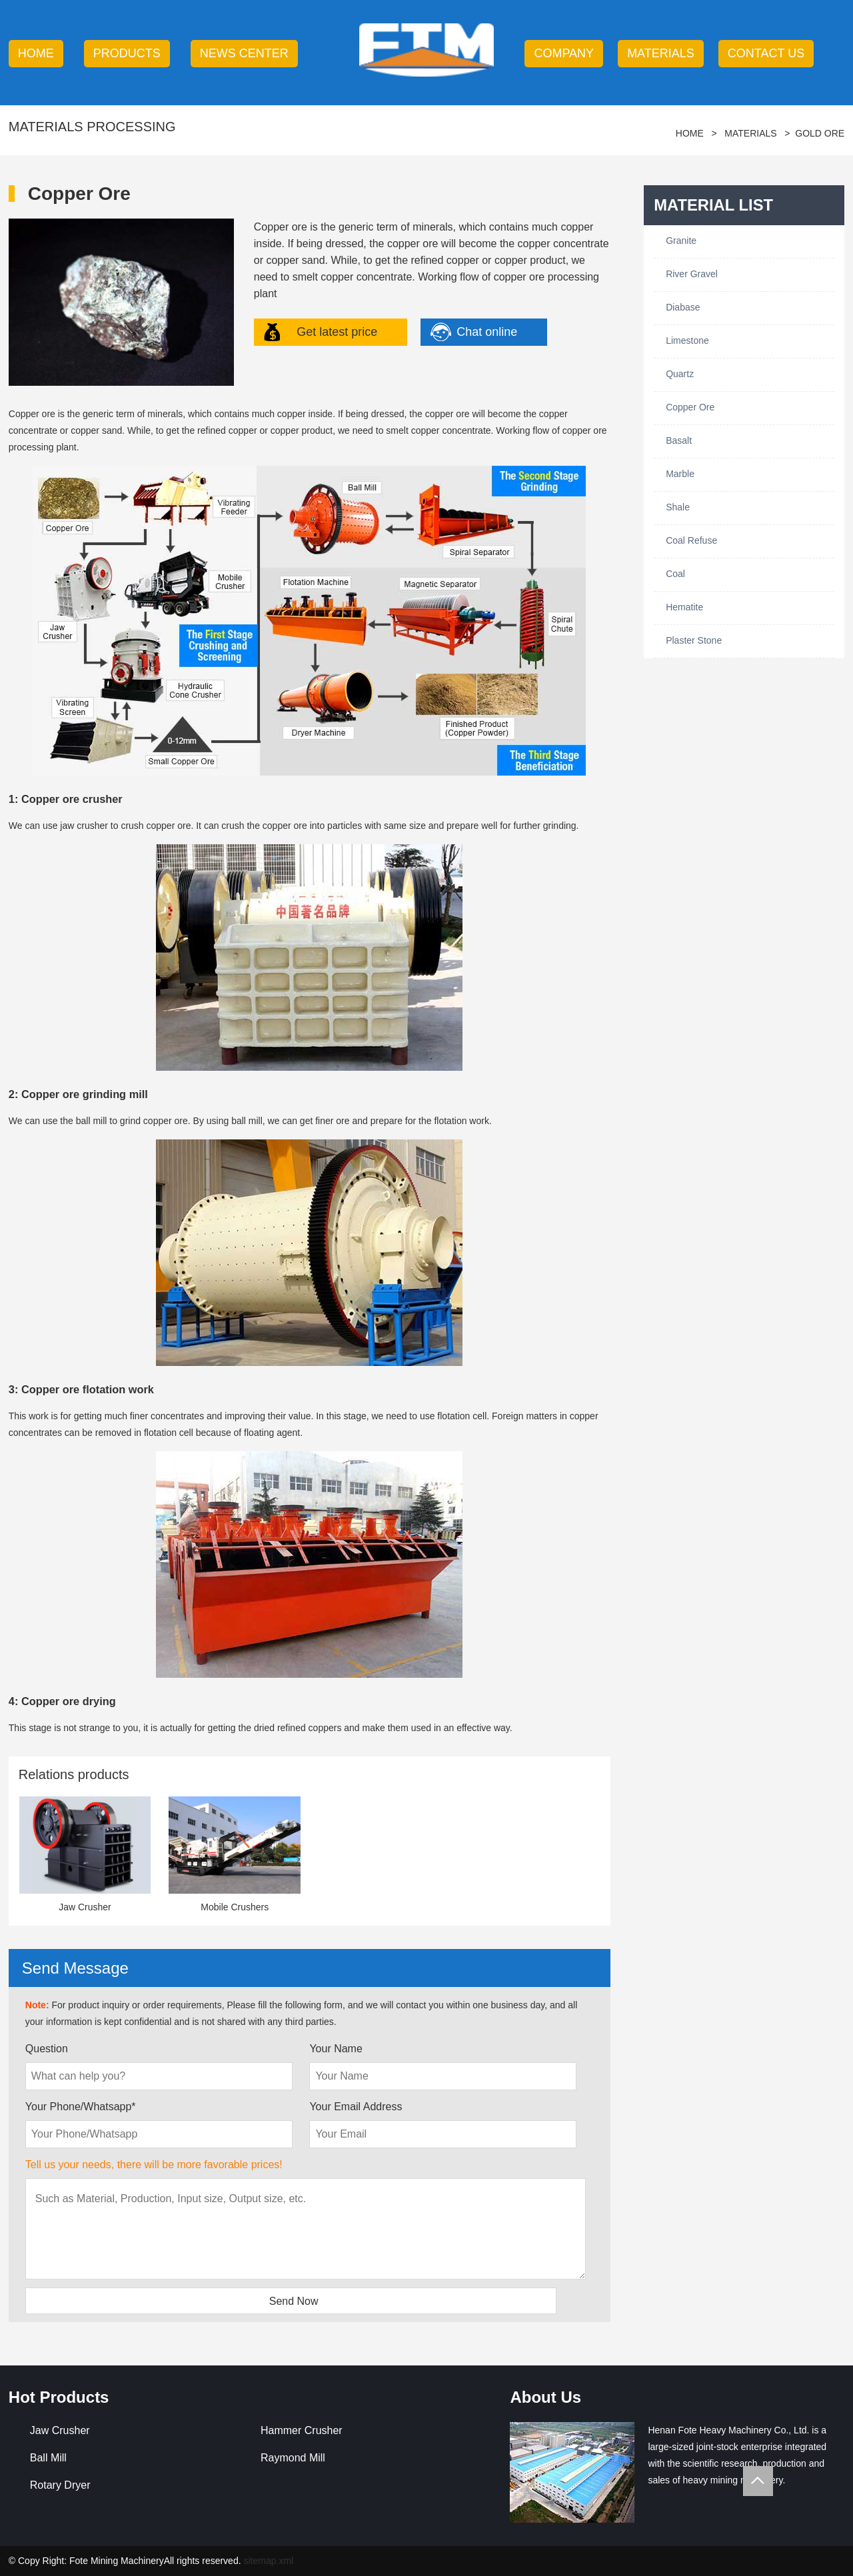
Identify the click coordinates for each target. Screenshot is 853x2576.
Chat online (486, 331)
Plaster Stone (694, 640)
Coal (675, 573)
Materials (660, 53)
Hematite (684, 607)
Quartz (680, 373)
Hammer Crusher (302, 2430)
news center (244, 53)
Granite (681, 240)
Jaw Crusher (60, 2430)
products (127, 53)
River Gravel (692, 274)
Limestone (687, 340)
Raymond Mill (293, 2457)
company (564, 53)
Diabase (683, 307)
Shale (678, 507)
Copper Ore (690, 407)
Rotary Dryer (60, 2485)
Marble (680, 473)
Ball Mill (48, 2457)
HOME (36, 53)
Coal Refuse (691, 540)
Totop (758, 2481)
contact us (766, 53)
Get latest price (337, 331)
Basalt (679, 440)
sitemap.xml (268, 2560)
